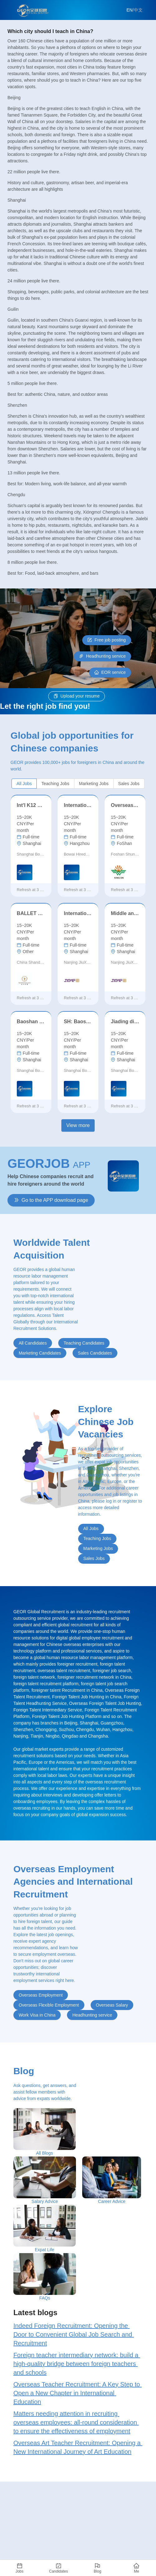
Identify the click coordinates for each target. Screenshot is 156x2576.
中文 (138, 9)
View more (78, 1125)
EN (129, 9)
